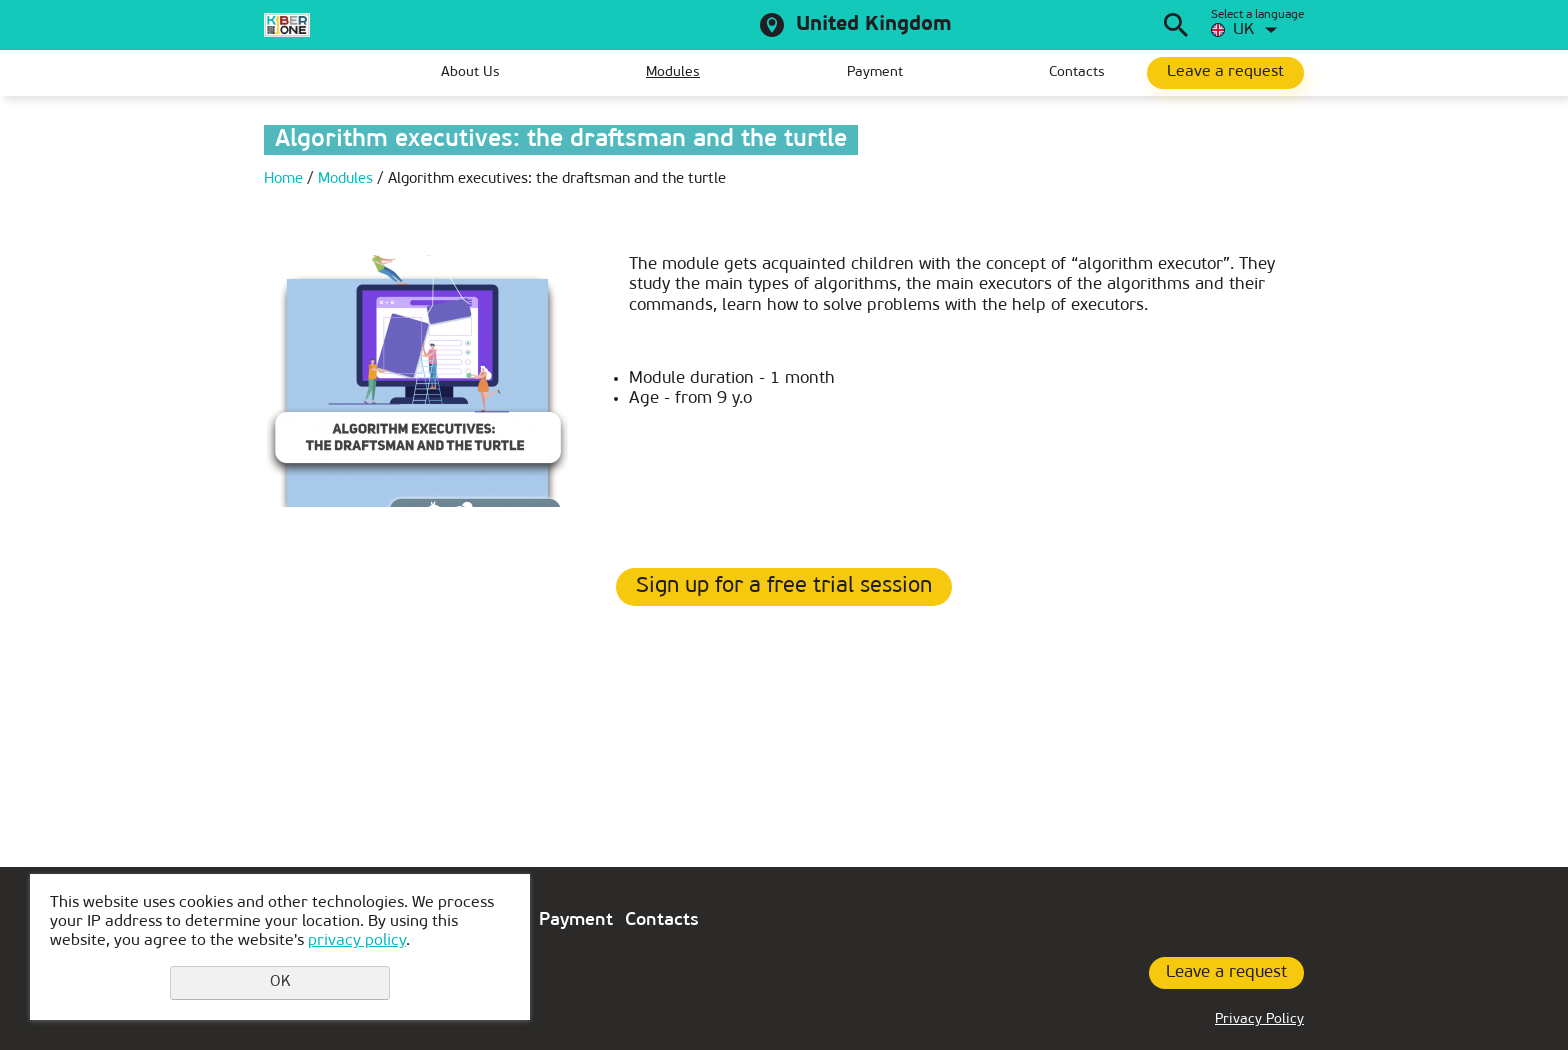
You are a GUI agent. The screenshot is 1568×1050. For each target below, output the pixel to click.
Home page (279, 73)
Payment (875, 72)
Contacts (1077, 72)
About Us (470, 72)
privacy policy (357, 941)
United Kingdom (874, 25)
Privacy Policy (1259, 1019)
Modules (673, 72)
